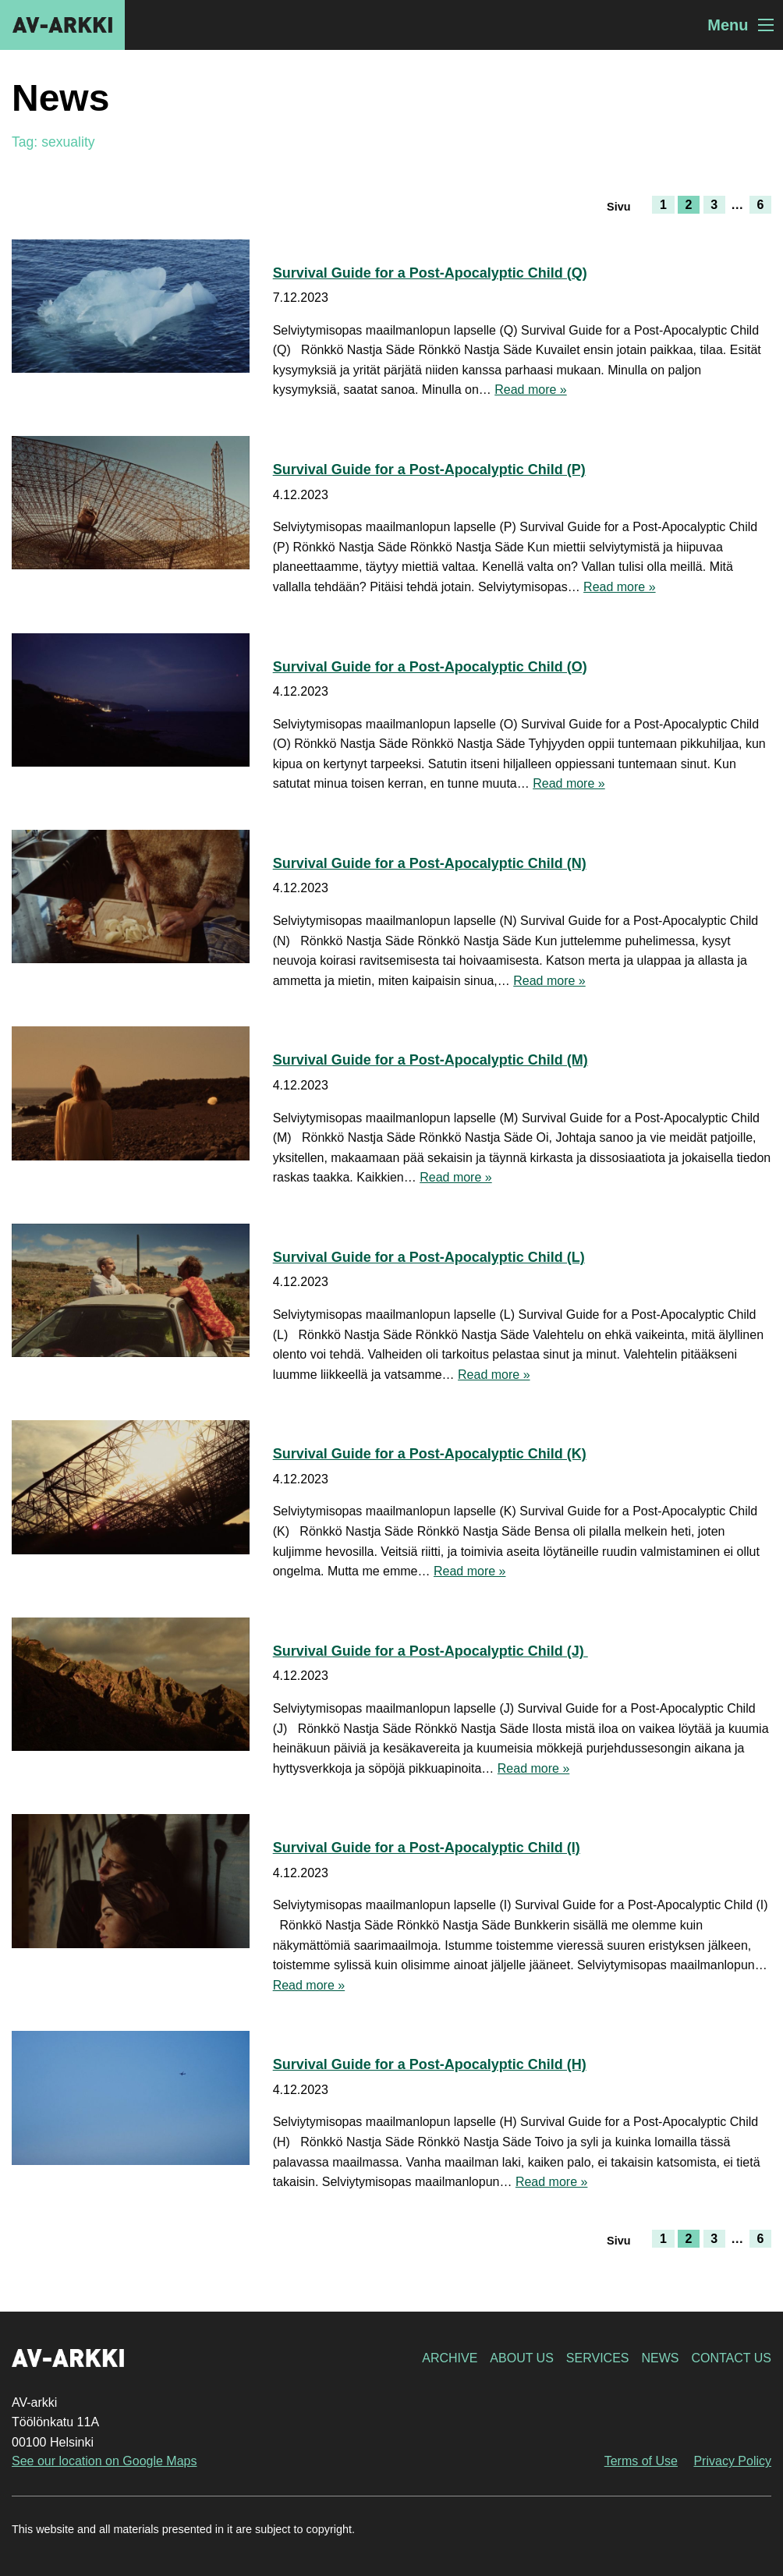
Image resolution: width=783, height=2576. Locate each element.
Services (597, 2358)
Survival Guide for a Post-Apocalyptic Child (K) (429, 1454)
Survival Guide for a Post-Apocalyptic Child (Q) (430, 273)
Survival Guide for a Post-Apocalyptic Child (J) (430, 1651)
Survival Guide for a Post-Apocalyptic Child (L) (429, 1257)
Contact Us (731, 2358)
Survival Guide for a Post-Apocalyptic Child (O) (430, 667)
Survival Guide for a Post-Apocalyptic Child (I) (426, 1847)
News (659, 2358)
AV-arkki (62, 25)
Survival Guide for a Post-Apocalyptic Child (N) (429, 863)
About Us (522, 2358)
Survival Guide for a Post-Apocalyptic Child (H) (429, 2064)
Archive (449, 2358)
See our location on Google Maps (104, 2461)
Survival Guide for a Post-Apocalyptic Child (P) (429, 469)
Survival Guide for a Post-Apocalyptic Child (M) (430, 1060)
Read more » (530, 389)
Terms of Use (641, 2461)
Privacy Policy (732, 2461)
